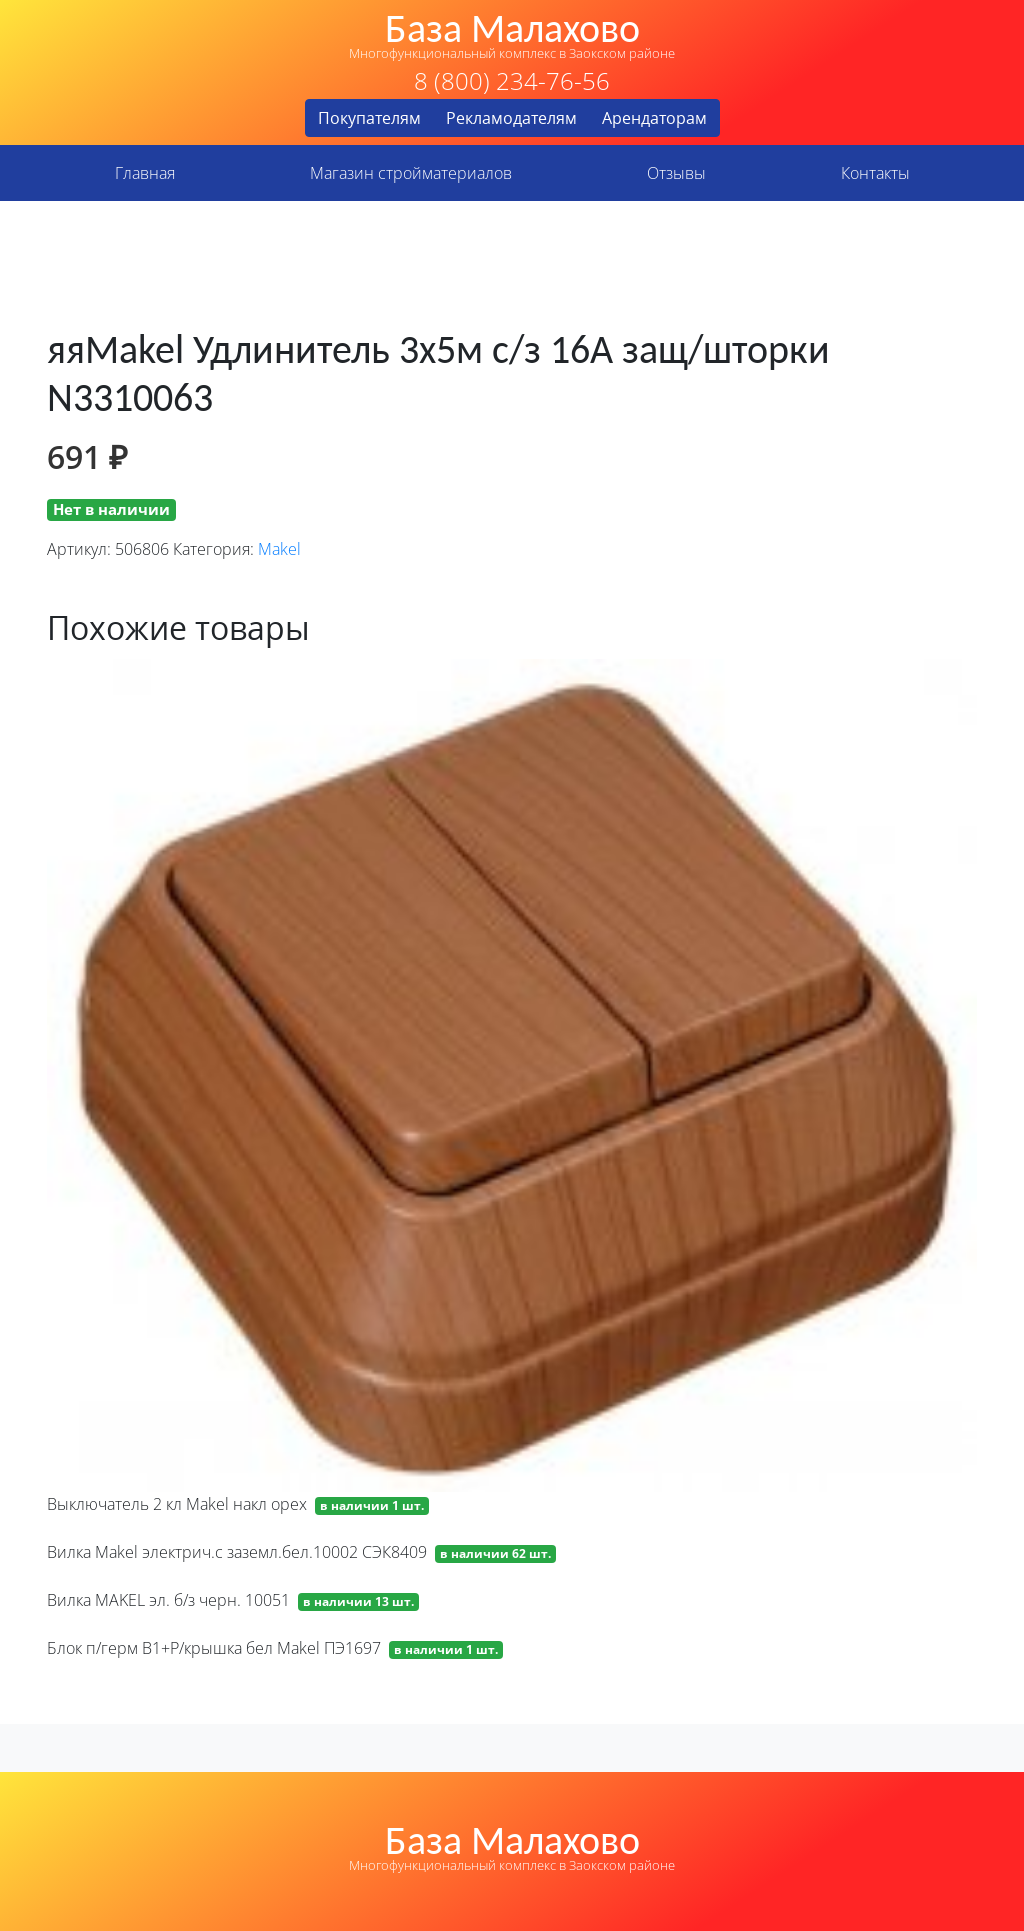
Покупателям (369, 118)
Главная (145, 173)
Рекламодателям (511, 118)
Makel (279, 549)
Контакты (875, 173)
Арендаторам (654, 118)
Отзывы (676, 173)
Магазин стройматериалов (411, 173)
